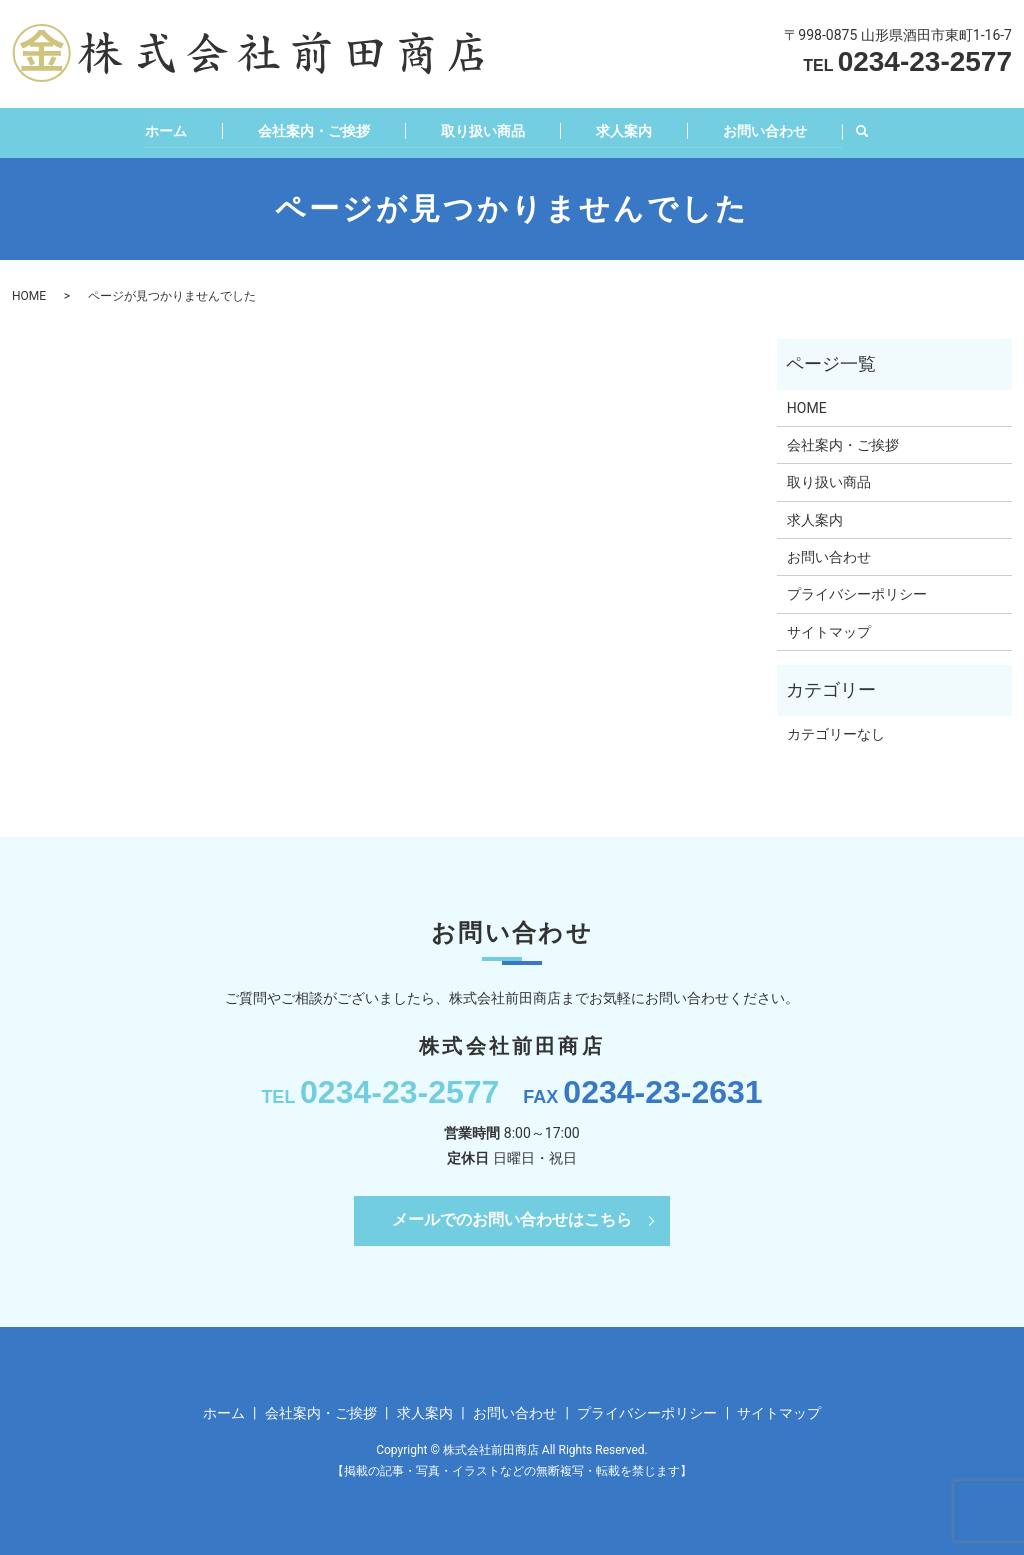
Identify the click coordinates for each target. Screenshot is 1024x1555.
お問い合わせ (777, 129)
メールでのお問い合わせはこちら (512, 1217)
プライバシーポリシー (857, 592)
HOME (29, 294)
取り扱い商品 (480, 129)
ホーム (148, 129)
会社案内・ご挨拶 (303, 129)
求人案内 (628, 129)
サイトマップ (829, 630)
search (877, 131)
